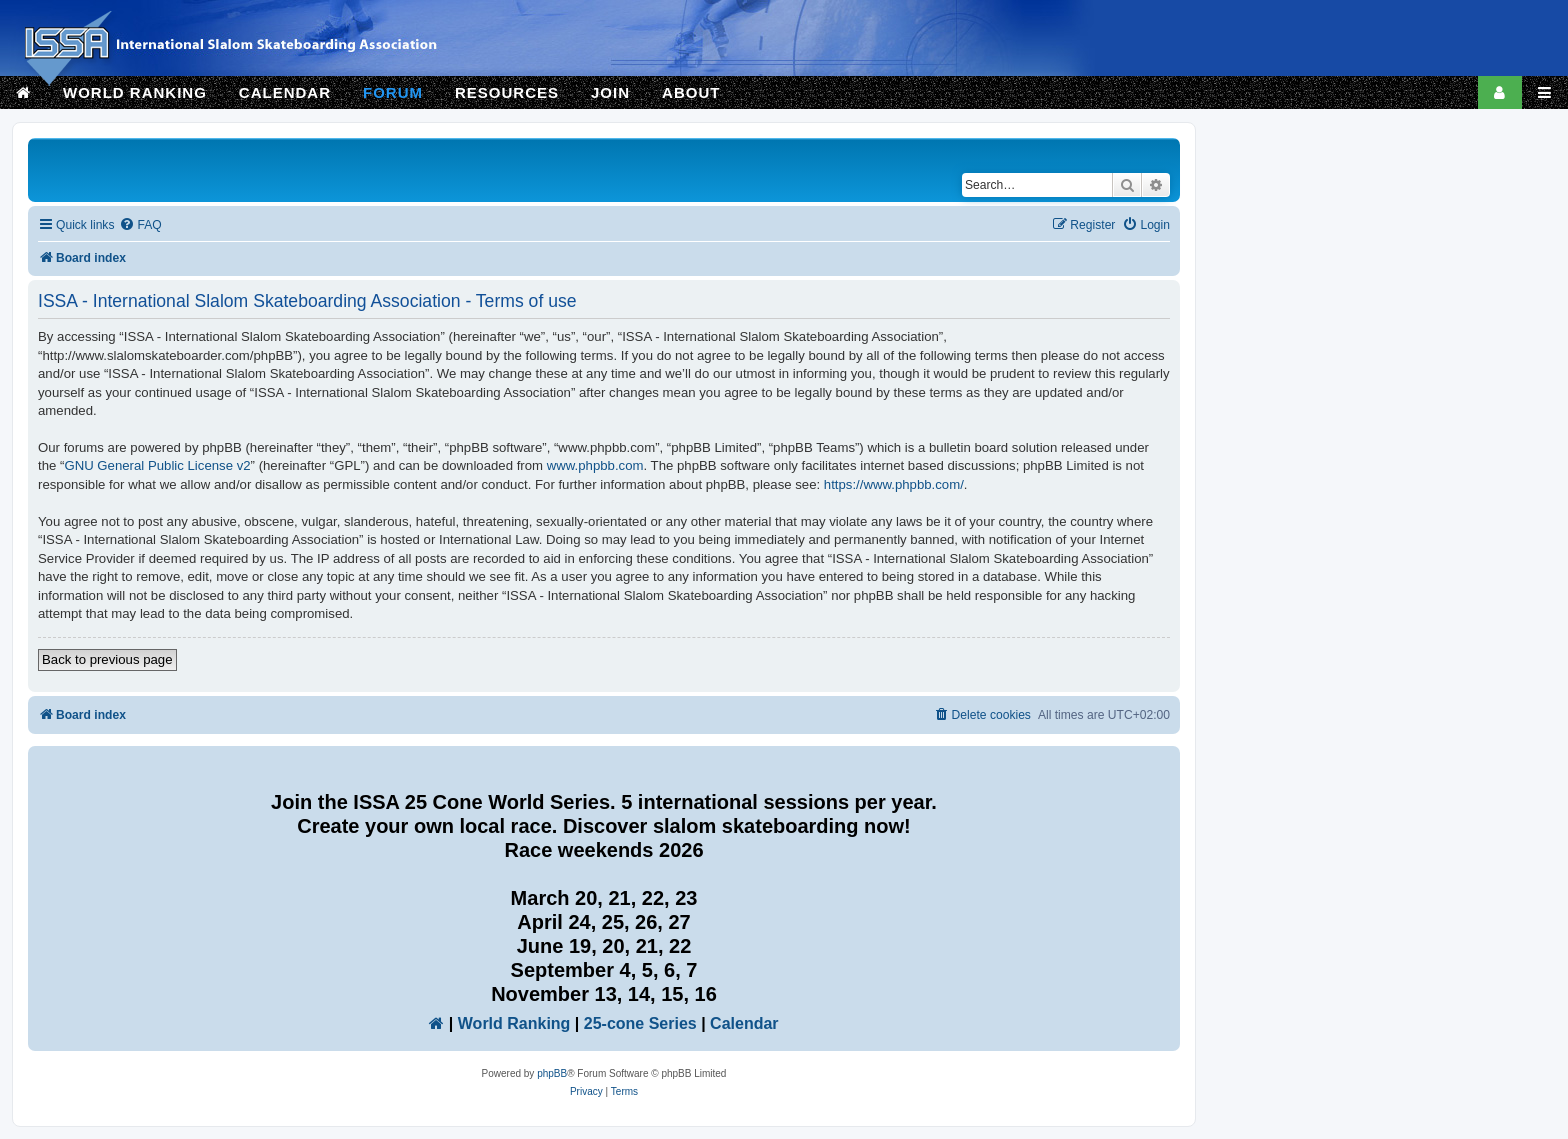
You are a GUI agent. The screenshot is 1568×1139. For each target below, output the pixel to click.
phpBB (552, 1073)
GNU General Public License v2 (157, 465)
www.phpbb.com (595, 465)
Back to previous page (107, 659)
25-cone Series (640, 1023)
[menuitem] (140, 225)
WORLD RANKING (135, 92)
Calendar (744, 1023)
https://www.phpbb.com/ (894, 484)
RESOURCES (507, 92)
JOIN (610, 92)
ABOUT (691, 92)
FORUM (393, 92)
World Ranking (514, 1023)
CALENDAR (285, 92)
